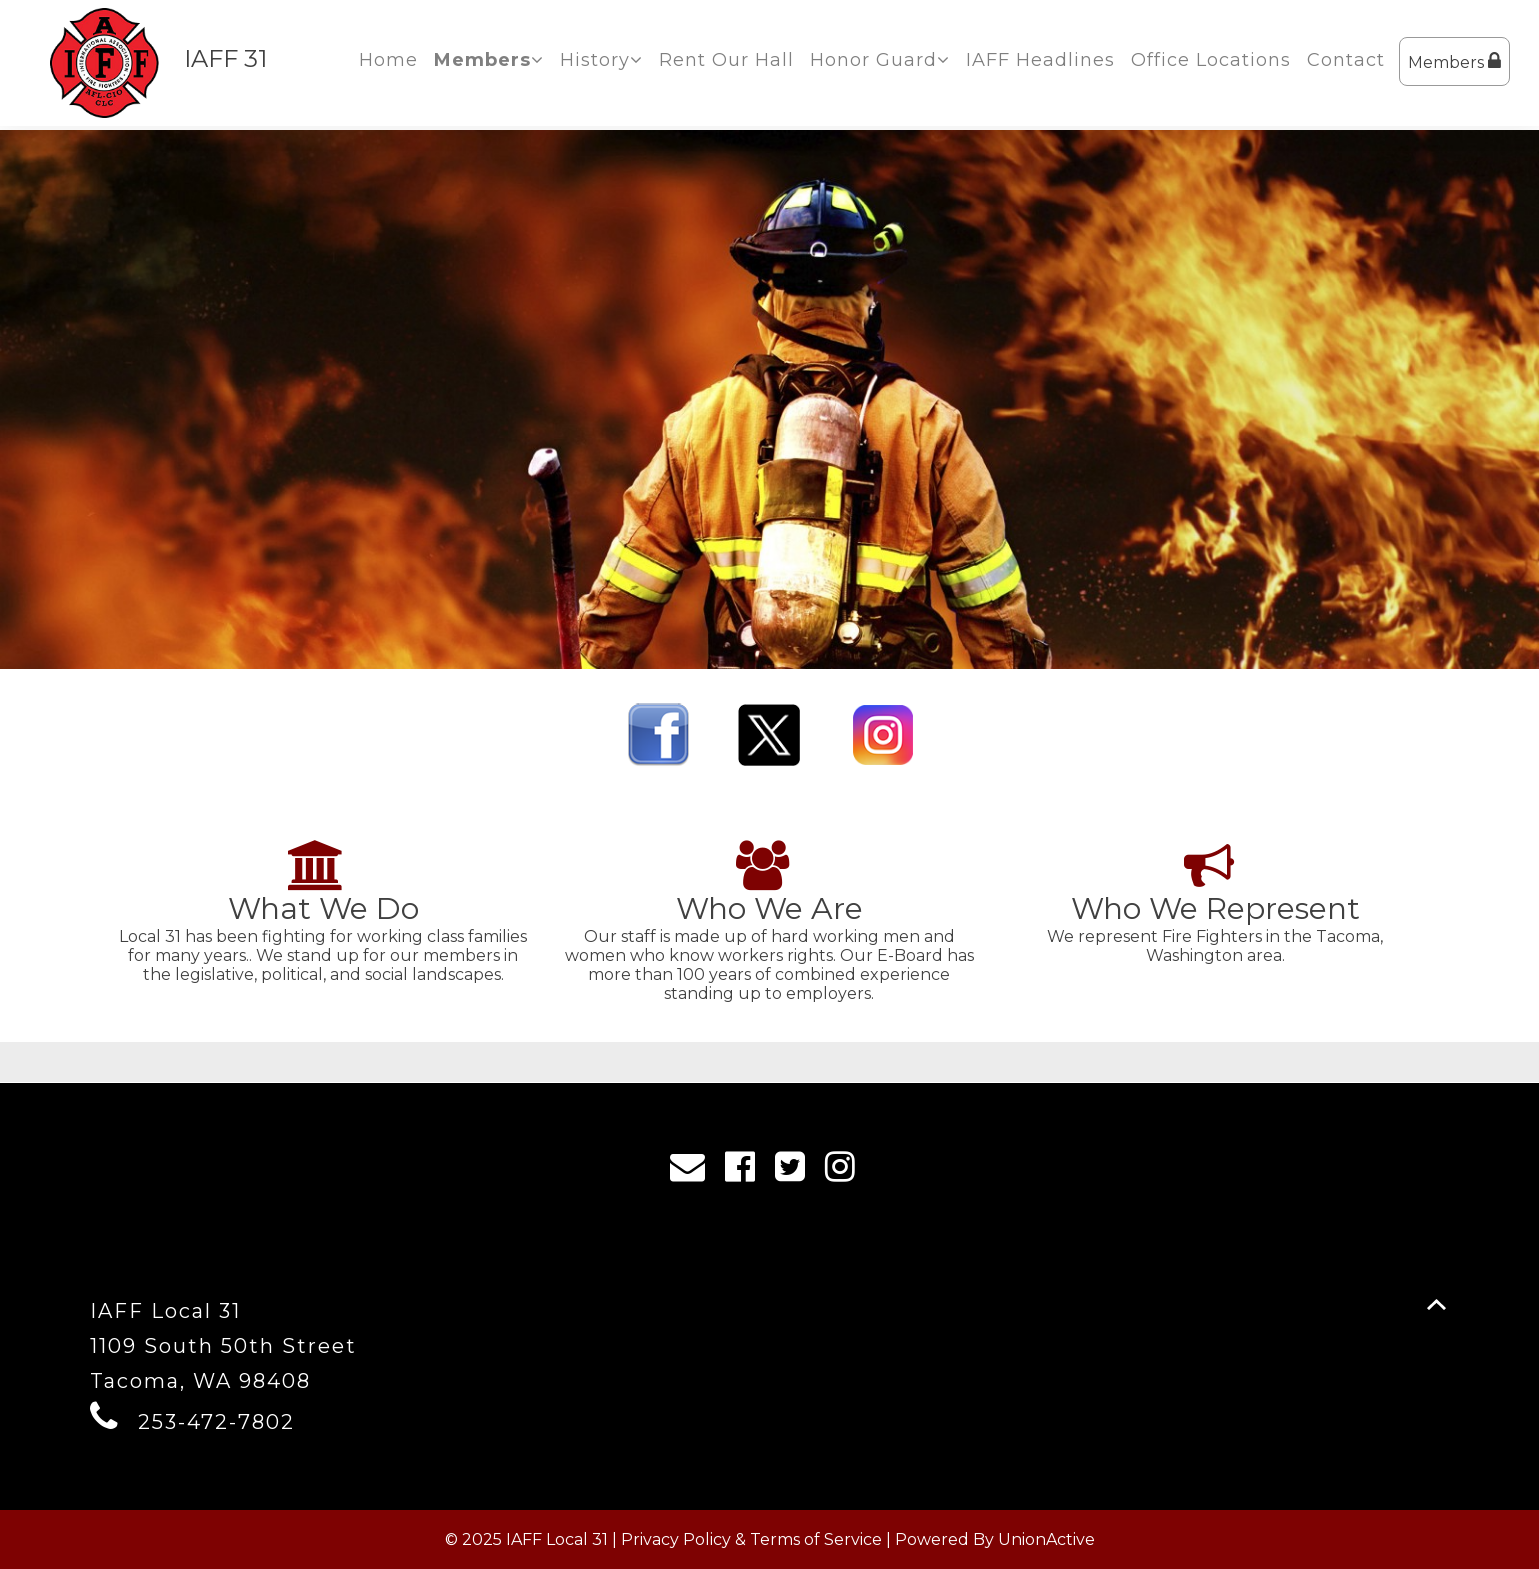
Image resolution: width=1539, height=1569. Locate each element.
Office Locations (1211, 60)
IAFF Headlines (1040, 60)
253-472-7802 (216, 1422)
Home (388, 60)
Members (1454, 61)
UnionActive (1046, 1539)
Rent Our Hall (726, 60)
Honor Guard (880, 60)
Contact (1346, 60)
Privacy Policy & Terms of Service (751, 1539)
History (601, 60)
